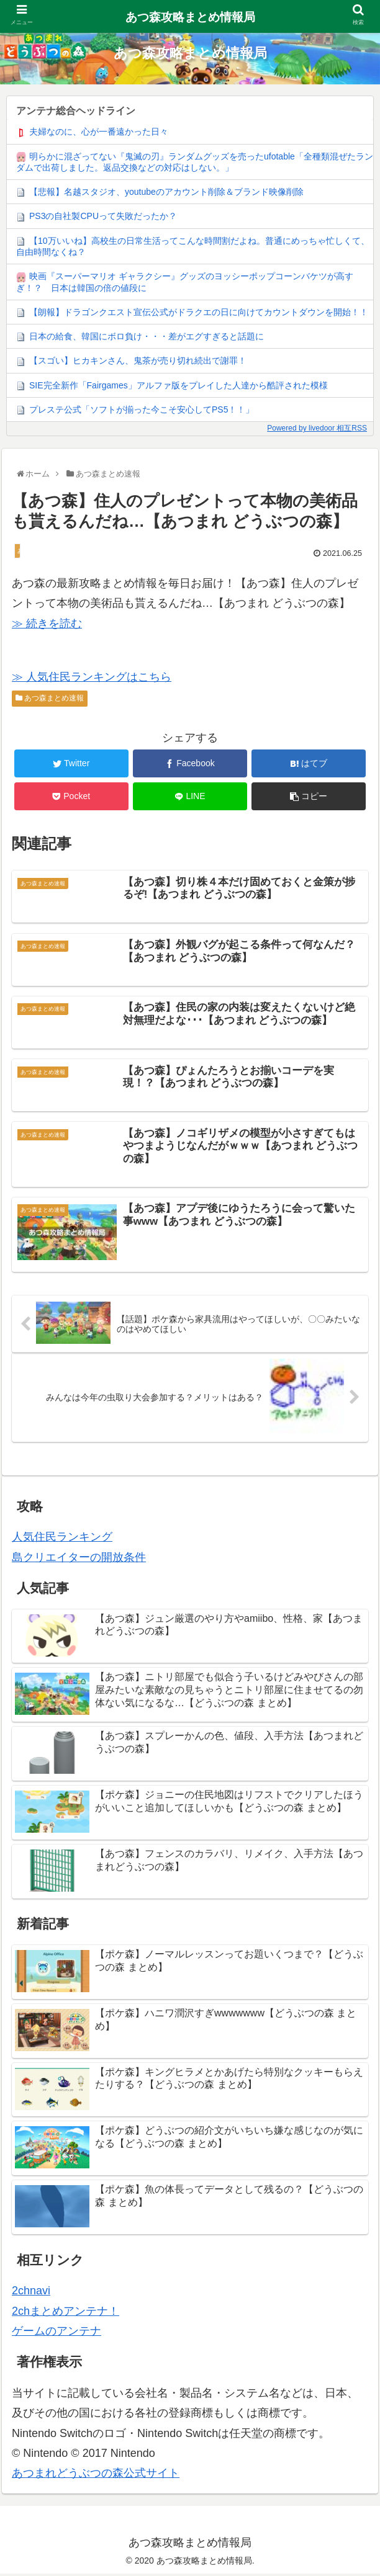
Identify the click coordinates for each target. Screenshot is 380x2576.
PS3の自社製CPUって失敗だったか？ (103, 216)
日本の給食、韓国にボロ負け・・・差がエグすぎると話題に (146, 336)
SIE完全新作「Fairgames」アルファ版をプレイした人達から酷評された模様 (178, 385)
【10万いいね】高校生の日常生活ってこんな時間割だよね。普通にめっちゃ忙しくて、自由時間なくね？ (192, 246)
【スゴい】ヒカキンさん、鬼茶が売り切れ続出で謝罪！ (138, 360)
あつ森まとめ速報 (50, 698)
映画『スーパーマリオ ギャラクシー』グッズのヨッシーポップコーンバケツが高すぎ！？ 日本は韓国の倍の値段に (184, 281)
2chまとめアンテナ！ (65, 2313)
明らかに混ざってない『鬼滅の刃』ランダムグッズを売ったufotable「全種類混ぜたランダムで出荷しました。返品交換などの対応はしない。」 (194, 161)
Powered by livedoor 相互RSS (317, 428)
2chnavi (31, 2293)
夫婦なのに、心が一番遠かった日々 (98, 131)
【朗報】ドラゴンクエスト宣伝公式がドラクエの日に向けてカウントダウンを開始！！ (198, 312)
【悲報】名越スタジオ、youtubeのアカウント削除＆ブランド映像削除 (166, 192)
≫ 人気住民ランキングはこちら (91, 677)
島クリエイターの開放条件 (79, 1559)
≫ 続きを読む (47, 623)
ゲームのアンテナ (56, 2333)
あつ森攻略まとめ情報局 (190, 17)
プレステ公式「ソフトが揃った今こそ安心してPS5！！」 (141, 409)
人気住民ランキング (62, 1539)
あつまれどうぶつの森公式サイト (95, 2475)
